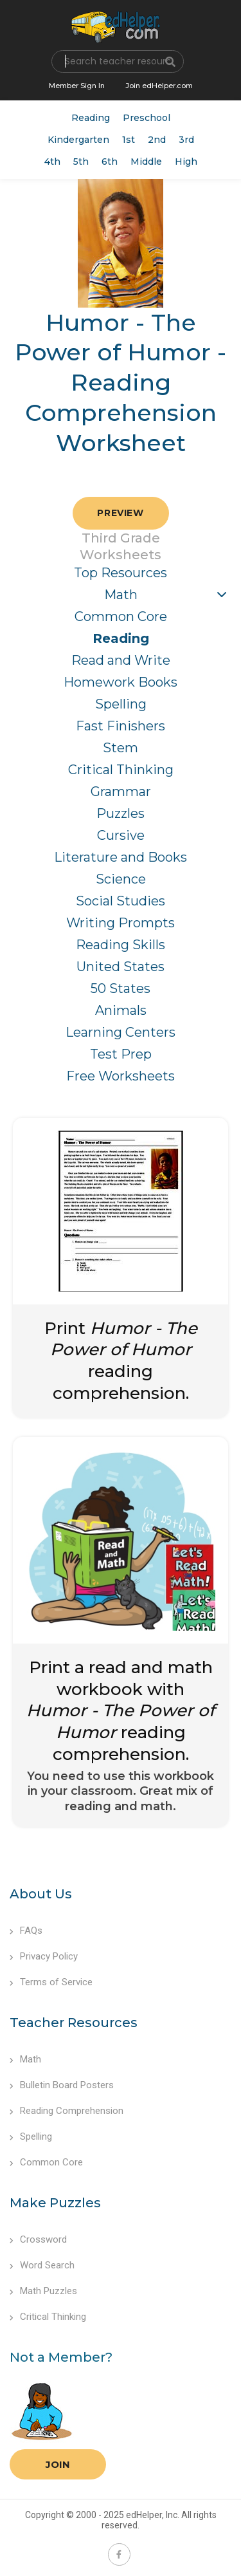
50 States (120, 988)
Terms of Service (51, 1982)
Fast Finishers (120, 726)
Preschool (146, 118)
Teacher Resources (74, 2022)
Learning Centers (120, 1032)
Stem (120, 747)
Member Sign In (77, 85)
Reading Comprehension (66, 2111)
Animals (121, 1010)
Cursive (121, 835)
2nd (157, 139)
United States (120, 966)
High (186, 161)
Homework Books (120, 682)
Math (121, 594)
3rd (186, 139)
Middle (146, 161)
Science (121, 879)
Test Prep (121, 1054)
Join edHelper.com (159, 85)
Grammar (121, 791)
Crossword (38, 2239)
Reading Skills (120, 944)
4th (52, 161)
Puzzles (120, 813)
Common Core (121, 616)
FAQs (26, 1930)
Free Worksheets (120, 1076)
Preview (120, 513)
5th (81, 161)
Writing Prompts (120, 923)
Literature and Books (120, 857)
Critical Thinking (121, 769)
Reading (90, 118)
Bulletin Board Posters (62, 2085)
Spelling (121, 704)
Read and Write (120, 660)
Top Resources (120, 572)
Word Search (42, 2265)
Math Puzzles (43, 2291)
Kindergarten (78, 139)
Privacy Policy (44, 1956)
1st (128, 139)
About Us (41, 1894)
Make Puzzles (55, 2202)
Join (58, 2464)
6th (110, 161)
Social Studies (120, 901)
